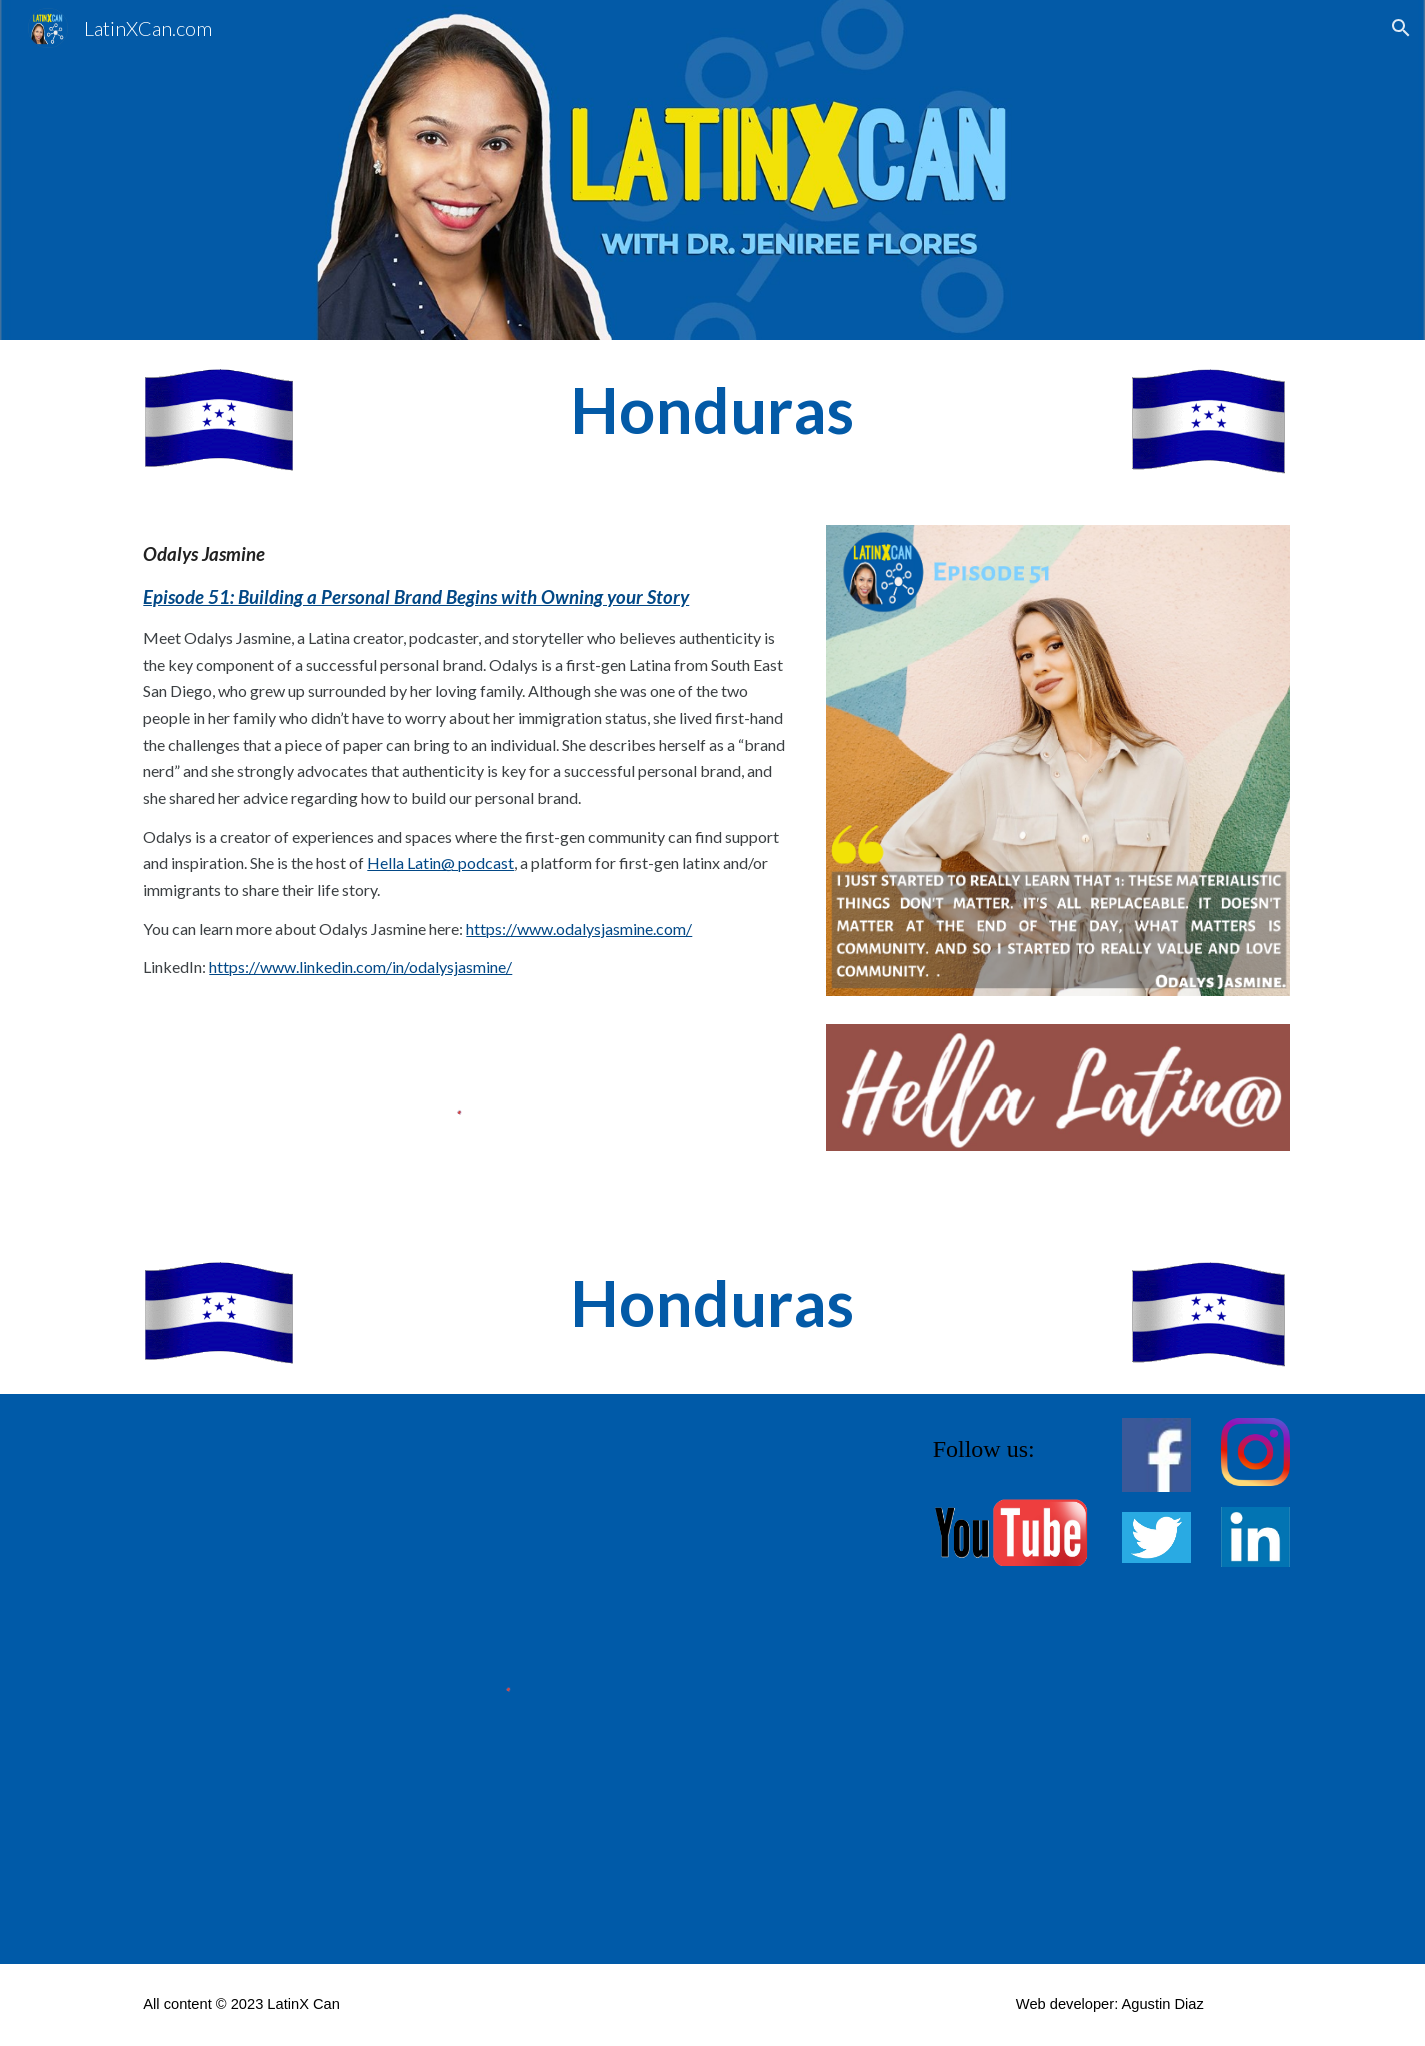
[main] (713, 410)
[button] (1401, 28)
